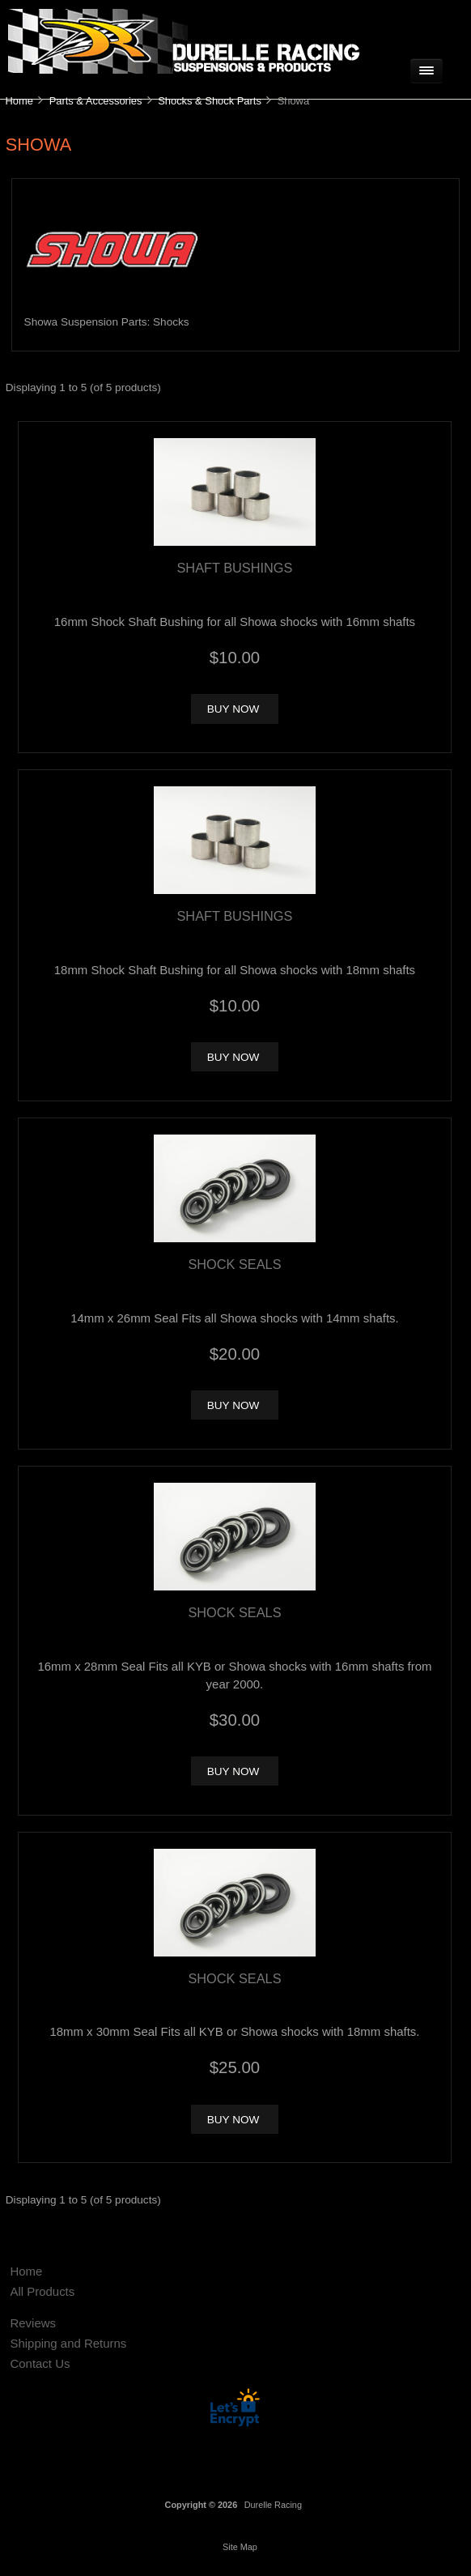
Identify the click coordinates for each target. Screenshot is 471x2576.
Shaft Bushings (234, 567)
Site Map (240, 2547)
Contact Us (40, 2363)
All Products (42, 2291)
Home (18, 101)
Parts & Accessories (95, 101)
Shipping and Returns (68, 2343)
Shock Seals (234, 1264)
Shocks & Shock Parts (209, 101)
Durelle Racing (273, 2505)
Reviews (33, 2323)
